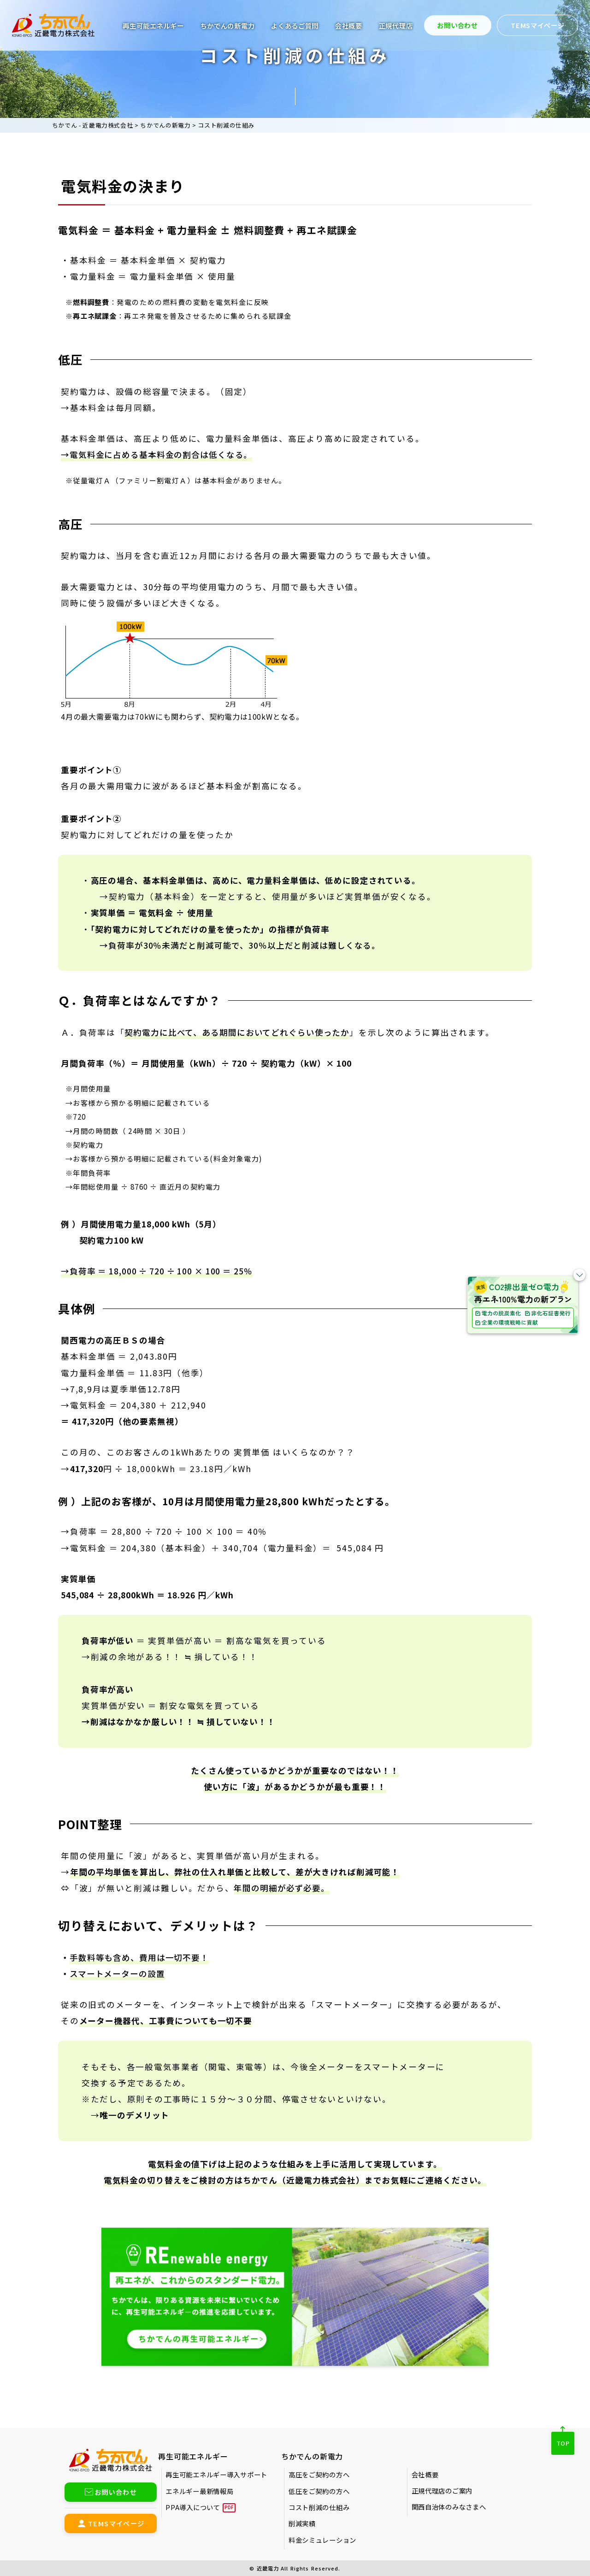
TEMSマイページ (537, 25)
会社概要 (348, 25)
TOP (563, 2443)
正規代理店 (396, 25)
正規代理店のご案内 (442, 2490)
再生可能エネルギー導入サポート (216, 2474)
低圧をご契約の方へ (319, 2491)
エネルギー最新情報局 (199, 2491)
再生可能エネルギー (153, 25)
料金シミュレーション (322, 2540)
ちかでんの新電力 (228, 25)
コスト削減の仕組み (319, 2507)
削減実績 (302, 2523)
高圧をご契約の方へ (319, 2474)
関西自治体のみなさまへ (449, 2506)
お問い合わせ (457, 25)
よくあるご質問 (295, 25)
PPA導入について (192, 2507)
